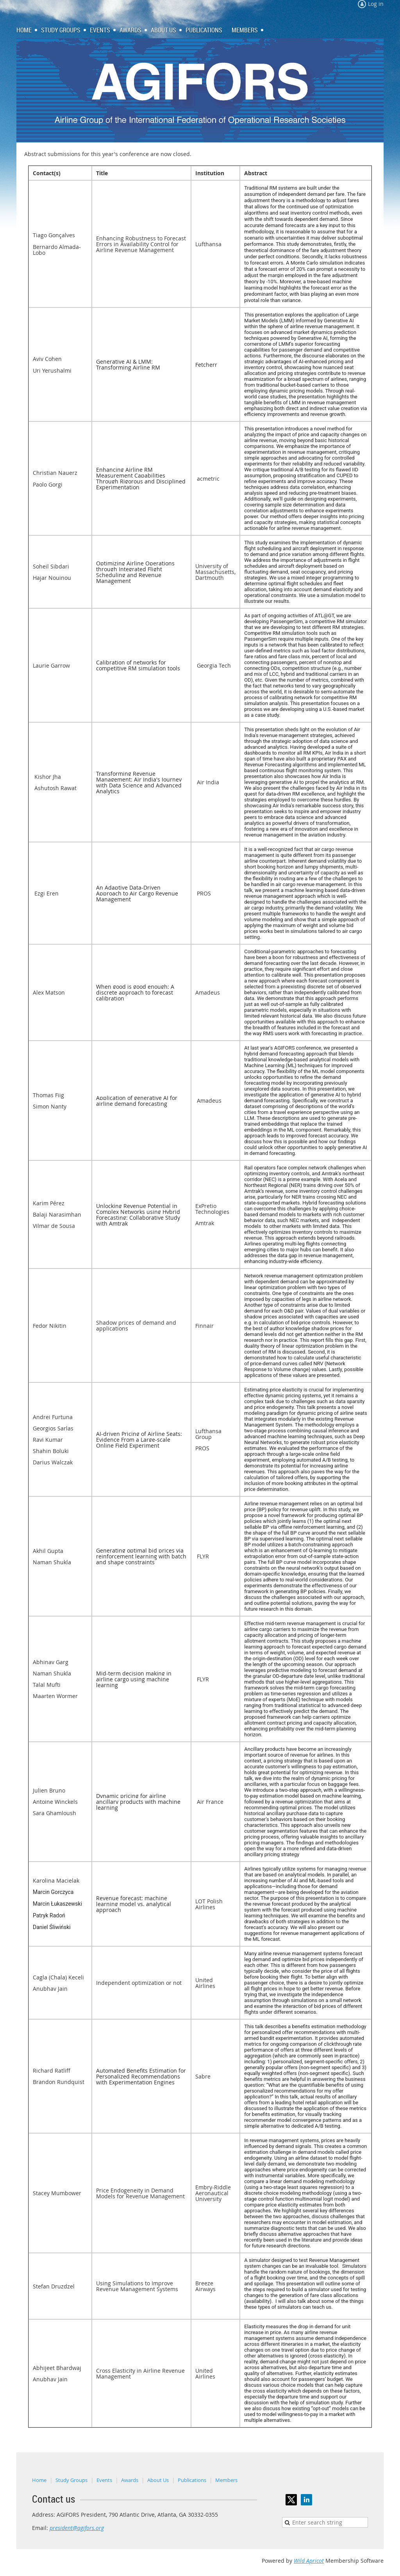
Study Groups (71, 2480)
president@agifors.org (77, 2528)
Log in (376, 3)
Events (104, 2480)
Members (226, 2480)
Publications (192, 2480)
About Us (158, 2480)
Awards (129, 2480)
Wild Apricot (309, 2560)
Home (39, 2480)
